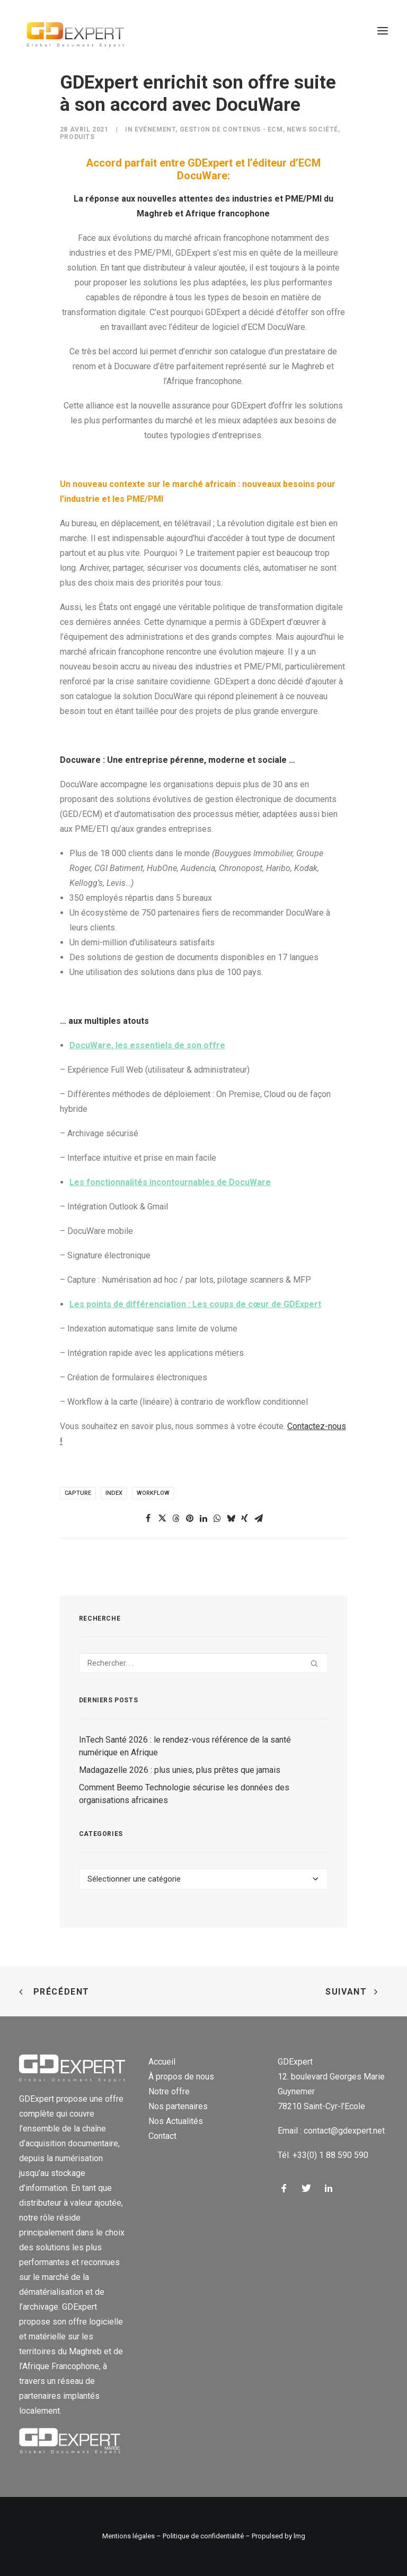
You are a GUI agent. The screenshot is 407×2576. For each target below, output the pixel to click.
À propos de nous (181, 2077)
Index (113, 1493)
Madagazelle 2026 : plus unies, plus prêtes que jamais (179, 1770)
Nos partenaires (178, 2106)
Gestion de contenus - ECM (231, 129)
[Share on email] (258, 1518)
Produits (77, 137)
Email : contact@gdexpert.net (331, 2131)
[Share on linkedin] (203, 1518)
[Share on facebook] (148, 1518)
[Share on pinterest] (189, 1518)
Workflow (153, 1493)
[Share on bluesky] (231, 1518)
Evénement (155, 129)
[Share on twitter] (162, 1518)
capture (78, 1493)
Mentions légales (128, 2536)
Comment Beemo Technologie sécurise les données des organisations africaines (184, 1793)
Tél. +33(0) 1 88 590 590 (323, 2155)
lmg (299, 2536)
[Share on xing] (244, 1518)
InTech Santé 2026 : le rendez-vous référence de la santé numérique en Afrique (185, 1746)
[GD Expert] (71, 30)
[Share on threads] (176, 1518)
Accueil (161, 2062)
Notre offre (169, 2091)
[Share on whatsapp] (217, 1518)
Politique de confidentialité (203, 2536)
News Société (312, 129)
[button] (382, 31)
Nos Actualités (175, 2121)
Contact (162, 2136)
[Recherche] (203, 1663)
